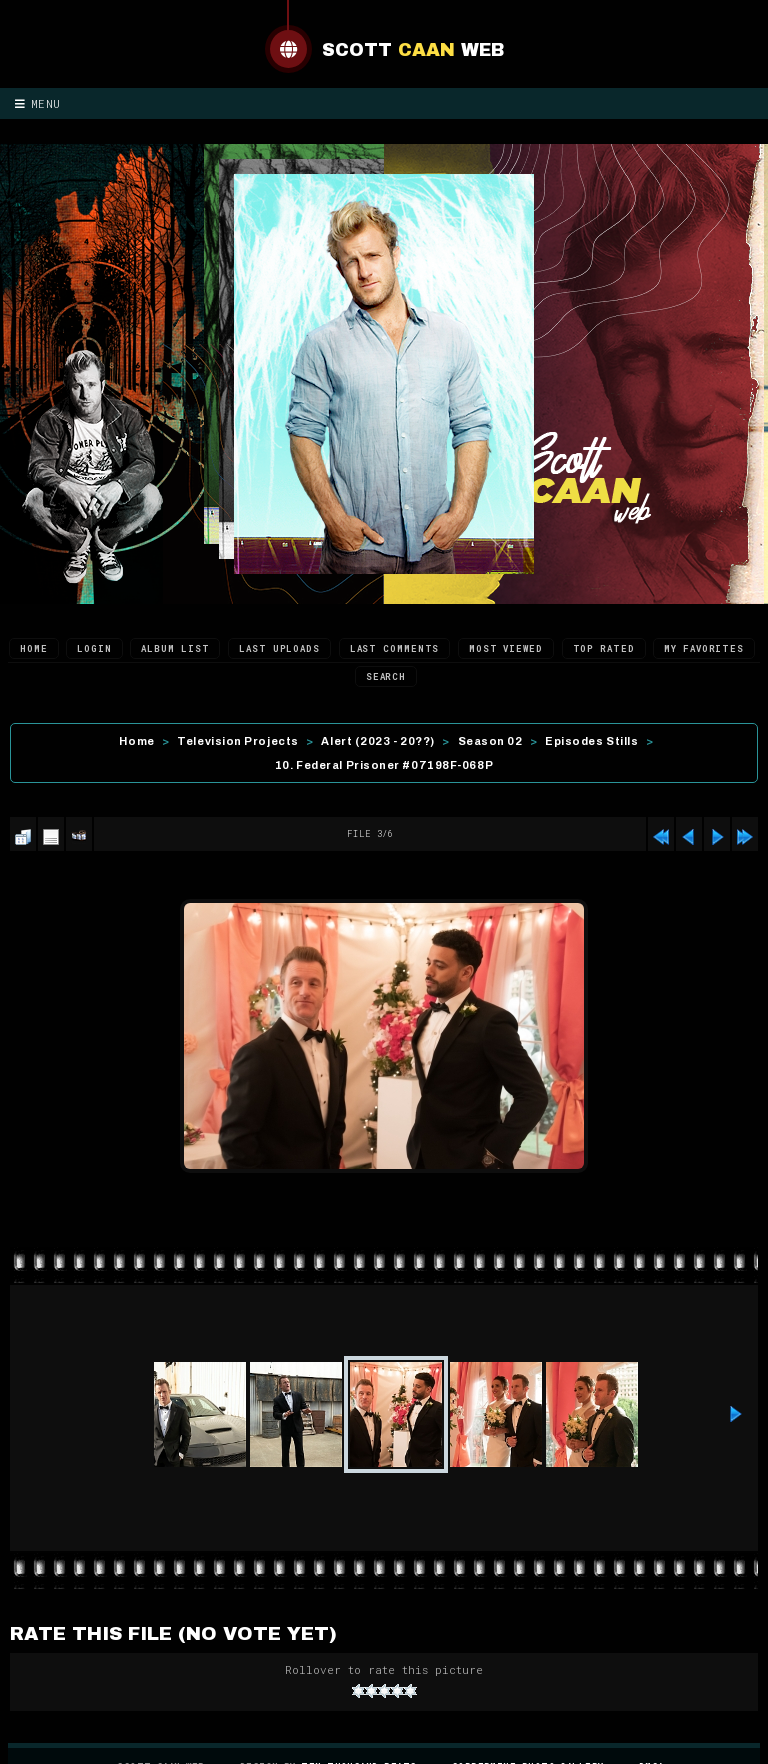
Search (386, 676)
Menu (38, 103)
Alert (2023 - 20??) (377, 741)
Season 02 (490, 741)
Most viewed (506, 648)
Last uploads (279, 648)
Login (94, 648)
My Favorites (704, 648)
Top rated (604, 648)
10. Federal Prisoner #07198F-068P (384, 765)
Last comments (395, 648)
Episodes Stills (591, 741)
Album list (175, 648)
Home (34, 648)
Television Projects (237, 741)
